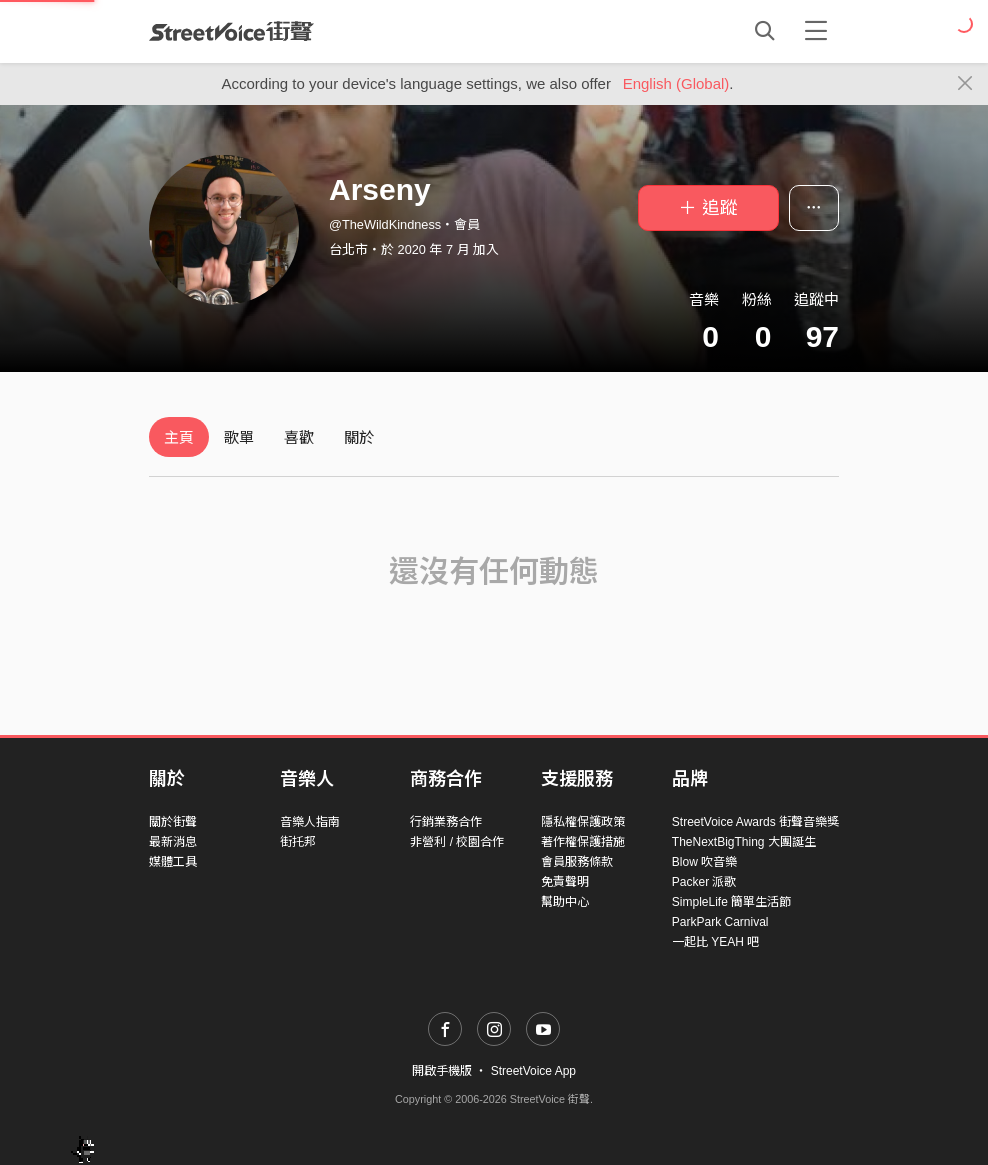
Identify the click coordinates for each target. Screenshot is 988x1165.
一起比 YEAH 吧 (715, 942)
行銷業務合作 (446, 822)
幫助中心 (565, 902)
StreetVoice (231, 31)
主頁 (179, 437)
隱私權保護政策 (583, 822)
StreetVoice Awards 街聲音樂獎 (755, 822)
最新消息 (173, 842)
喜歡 (299, 437)
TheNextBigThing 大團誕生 (744, 842)
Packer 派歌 (704, 882)
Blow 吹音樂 (704, 862)
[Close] (965, 84)
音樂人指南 (310, 822)
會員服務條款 (577, 862)
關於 (359, 437)
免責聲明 (565, 882)
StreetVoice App (533, 1071)
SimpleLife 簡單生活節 (731, 902)
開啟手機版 (442, 1071)
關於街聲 (173, 822)
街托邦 (298, 842)
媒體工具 (173, 862)
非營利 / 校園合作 (457, 842)
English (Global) (676, 83)
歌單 (239, 437)
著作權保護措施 (583, 842)
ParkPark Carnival (720, 922)
